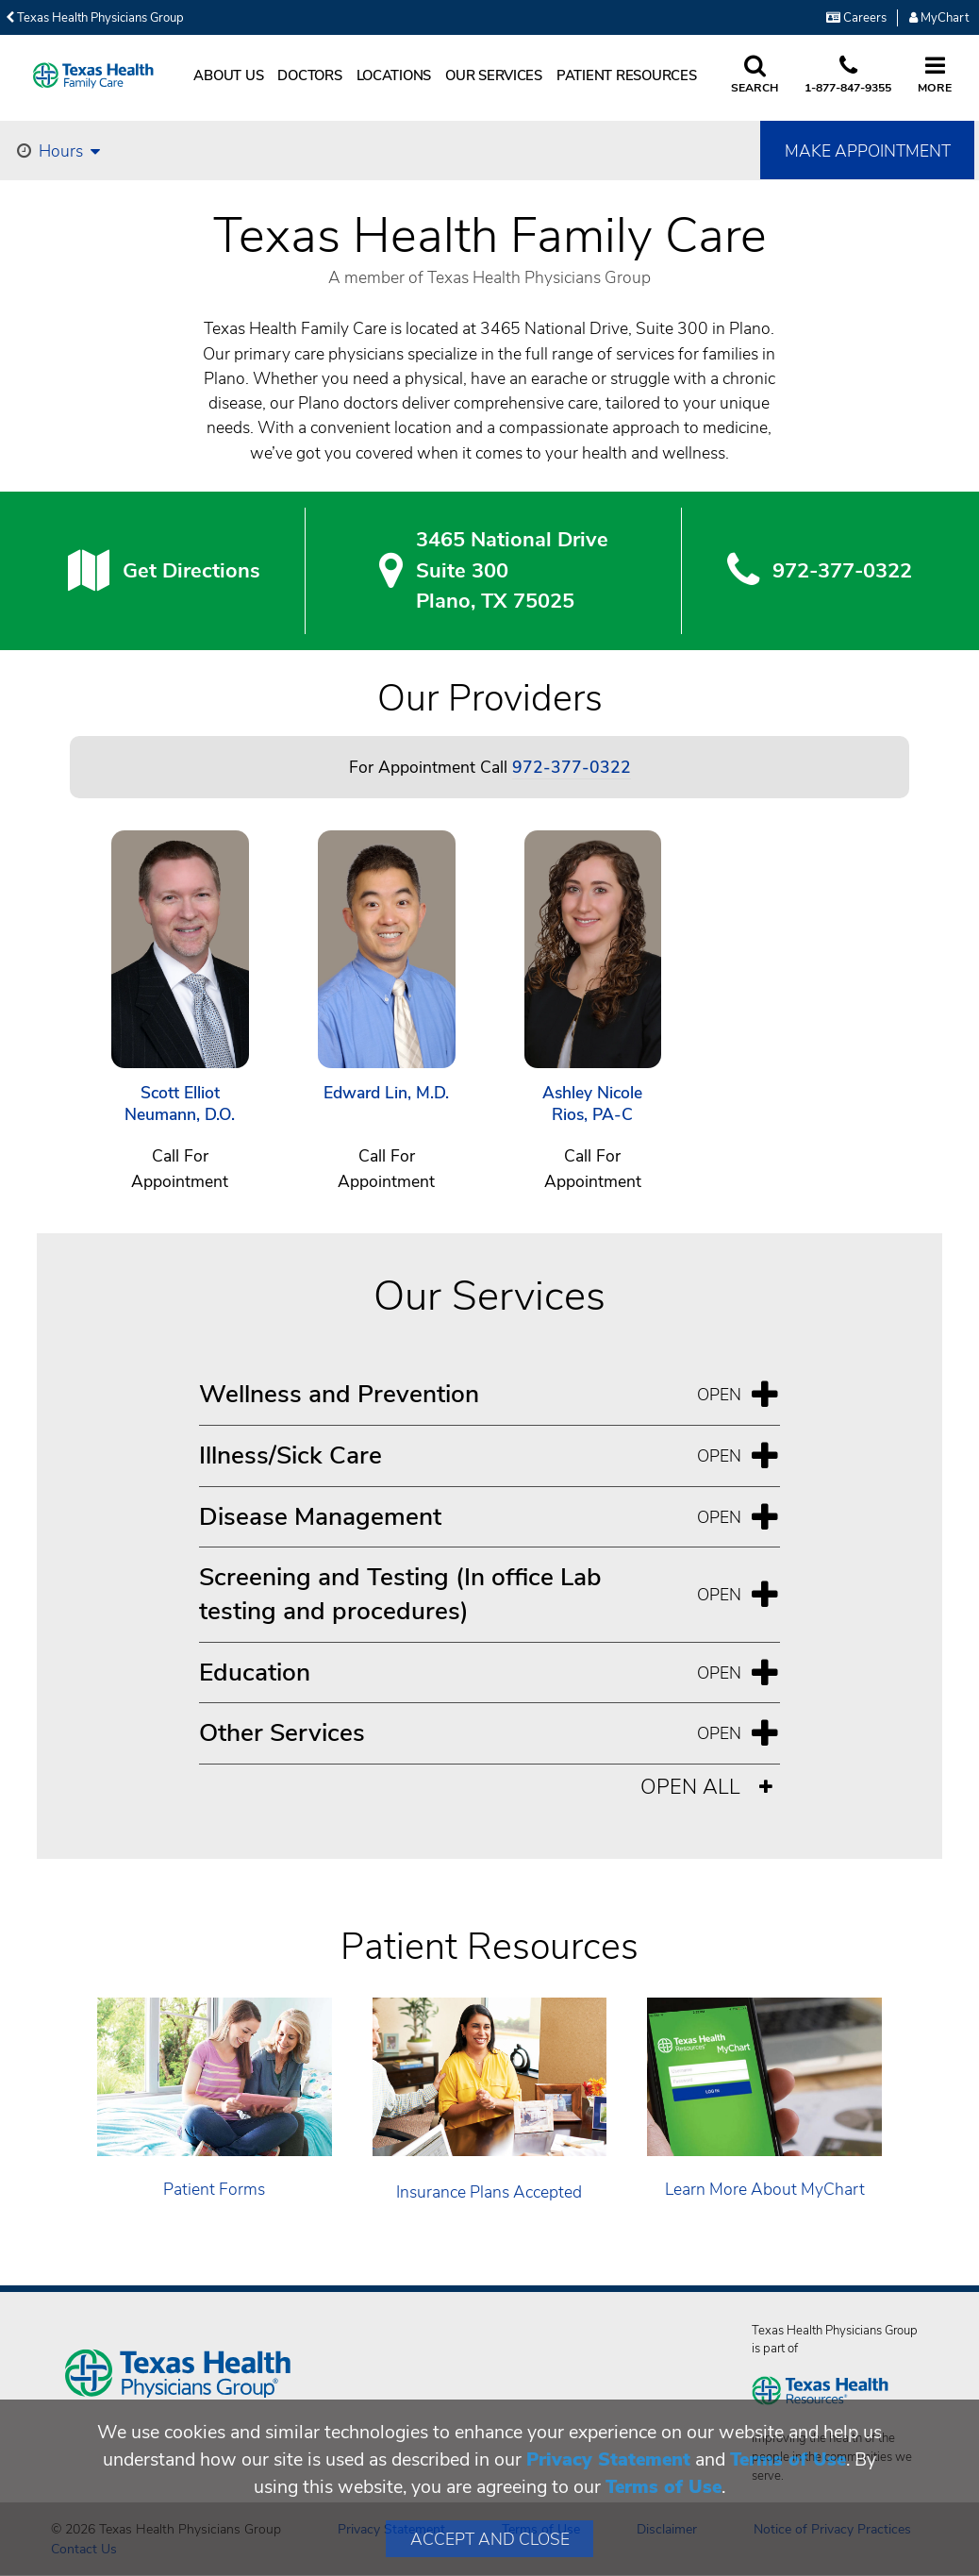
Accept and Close (490, 2539)
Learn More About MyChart (765, 2189)
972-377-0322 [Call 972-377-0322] (571, 767)
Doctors (309, 75)
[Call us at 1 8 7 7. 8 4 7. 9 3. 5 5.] (847, 75)
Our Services (493, 75)
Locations (394, 75)
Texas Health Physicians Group (95, 17)
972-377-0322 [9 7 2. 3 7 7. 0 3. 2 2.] (842, 571)
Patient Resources (626, 75)
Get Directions (191, 571)
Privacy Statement (608, 2459)
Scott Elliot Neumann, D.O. (179, 1104)
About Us (228, 75)
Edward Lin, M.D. (386, 1093)
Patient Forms (214, 2189)
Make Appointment (868, 151)
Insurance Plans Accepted (489, 2192)
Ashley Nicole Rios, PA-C (592, 1104)
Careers (856, 17)
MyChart (939, 17)
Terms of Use (788, 2459)
